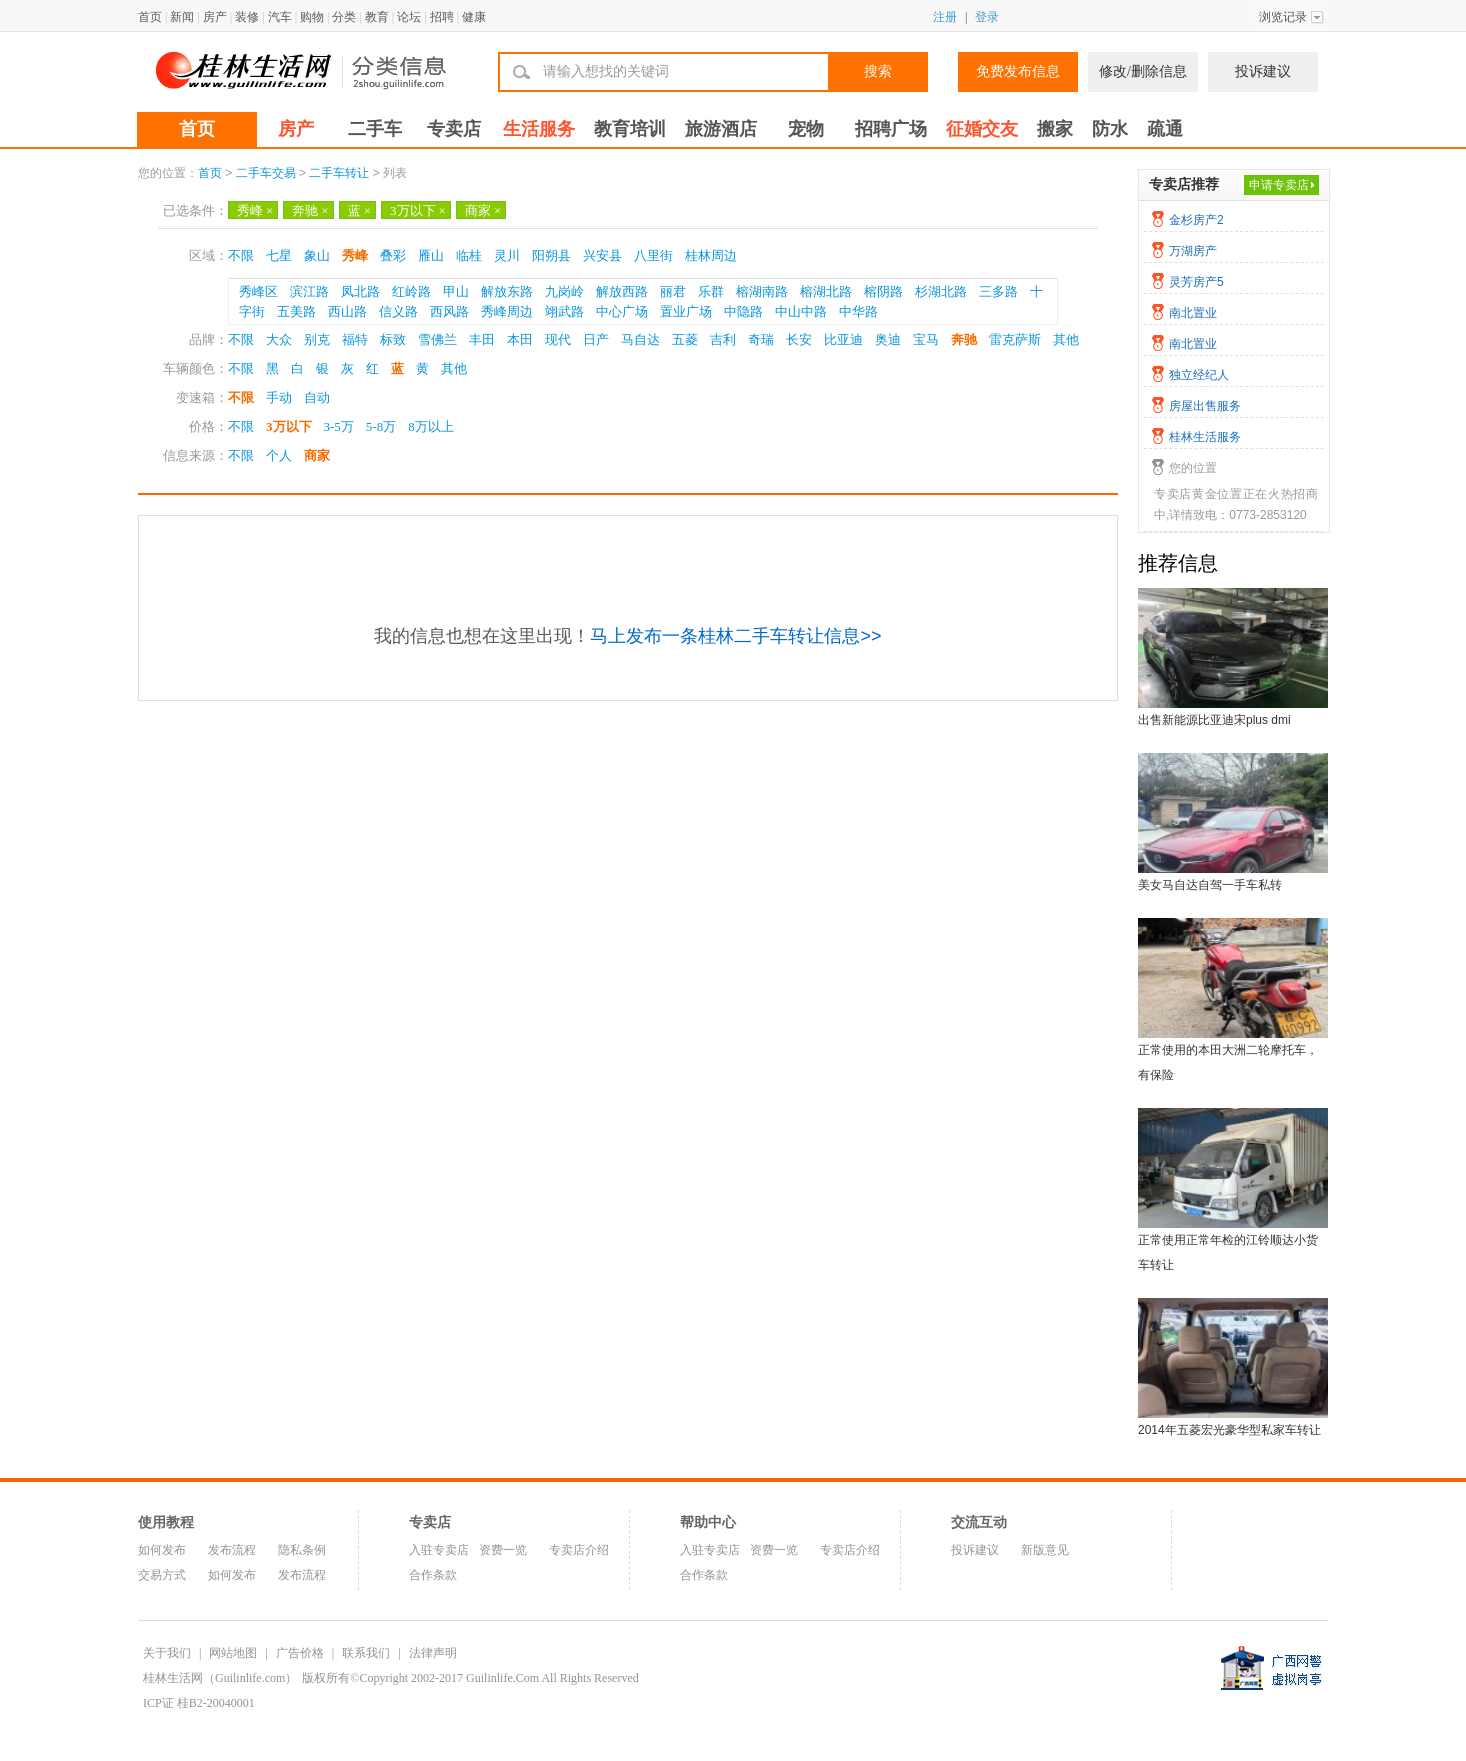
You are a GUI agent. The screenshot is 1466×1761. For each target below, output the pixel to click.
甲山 (456, 291)
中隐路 (743, 311)
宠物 (806, 129)
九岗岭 (564, 291)
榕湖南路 (762, 291)
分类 (344, 17)
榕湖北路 (826, 291)
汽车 (280, 17)
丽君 (673, 291)
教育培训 (630, 129)
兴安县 (602, 255)
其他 (1066, 339)
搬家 (1055, 129)
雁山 (431, 255)
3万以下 (418, 210)
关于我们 (167, 1653)
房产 (215, 17)
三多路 (998, 291)
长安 (799, 339)
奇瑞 (761, 339)
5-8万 (381, 426)
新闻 (182, 17)
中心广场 (622, 311)
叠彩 (393, 255)
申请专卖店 (1279, 185)
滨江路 (309, 291)
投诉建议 (1263, 71)
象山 (317, 255)
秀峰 (255, 210)
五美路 (296, 311)
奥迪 (888, 339)
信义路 (398, 311)
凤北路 (360, 291)
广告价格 (300, 1653)
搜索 (878, 71)
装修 (247, 17)
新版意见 (1045, 1550)
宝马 (926, 339)
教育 (377, 17)
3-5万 (339, 426)
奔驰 (310, 210)
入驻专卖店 (439, 1550)
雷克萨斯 (1015, 339)
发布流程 (232, 1550)
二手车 (375, 129)
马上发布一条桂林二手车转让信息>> (735, 636)
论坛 (409, 17)
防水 (1110, 129)
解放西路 (622, 291)
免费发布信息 (1018, 71)
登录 (987, 17)
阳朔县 (551, 255)
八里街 (653, 255)
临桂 (469, 255)
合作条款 (433, 1575)
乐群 (711, 291)
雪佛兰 (437, 339)
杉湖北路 (941, 291)
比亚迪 (843, 339)
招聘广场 (891, 129)
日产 (596, 339)
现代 (558, 339)
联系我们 (366, 1653)
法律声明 (433, 1653)
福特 (355, 339)
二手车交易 (266, 173)
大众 (279, 339)
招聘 (442, 17)
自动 (317, 397)
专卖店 (454, 129)
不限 (241, 255)
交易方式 (162, 1575)
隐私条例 (302, 1550)
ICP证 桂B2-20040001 (199, 1703)
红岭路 (411, 291)
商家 (483, 210)
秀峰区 (258, 291)
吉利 (723, 339)
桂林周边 (711, 255)
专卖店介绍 (579, 1550)
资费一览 (503, 1550)
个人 (279, 455)
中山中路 (801, 311)
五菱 (685, 339)
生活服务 (539, 129)
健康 (474, 17)
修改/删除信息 (1143, 71)
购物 (312, 17)
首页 (150, 17)
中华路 (858, 311)
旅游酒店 (721, 129)
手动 (279, 397)
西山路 (347, 311)
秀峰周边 (507, 311)
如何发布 (162, 1550)
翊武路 (564, 311)
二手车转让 (339, 173)
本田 (520, 339)
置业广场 (686, 311)
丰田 (482, 339)
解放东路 (507, 291)
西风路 (449, 311)
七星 (279, 255)
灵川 (507, 255)
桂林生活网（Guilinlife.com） (220, 1678)
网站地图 (233, 1653)
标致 (393, 339)
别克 (317, 339)
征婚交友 (982, 129)
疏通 (1165, 129)
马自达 (640, 339)
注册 (945, 17)
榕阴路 (883, 291)
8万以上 (431, 426)
